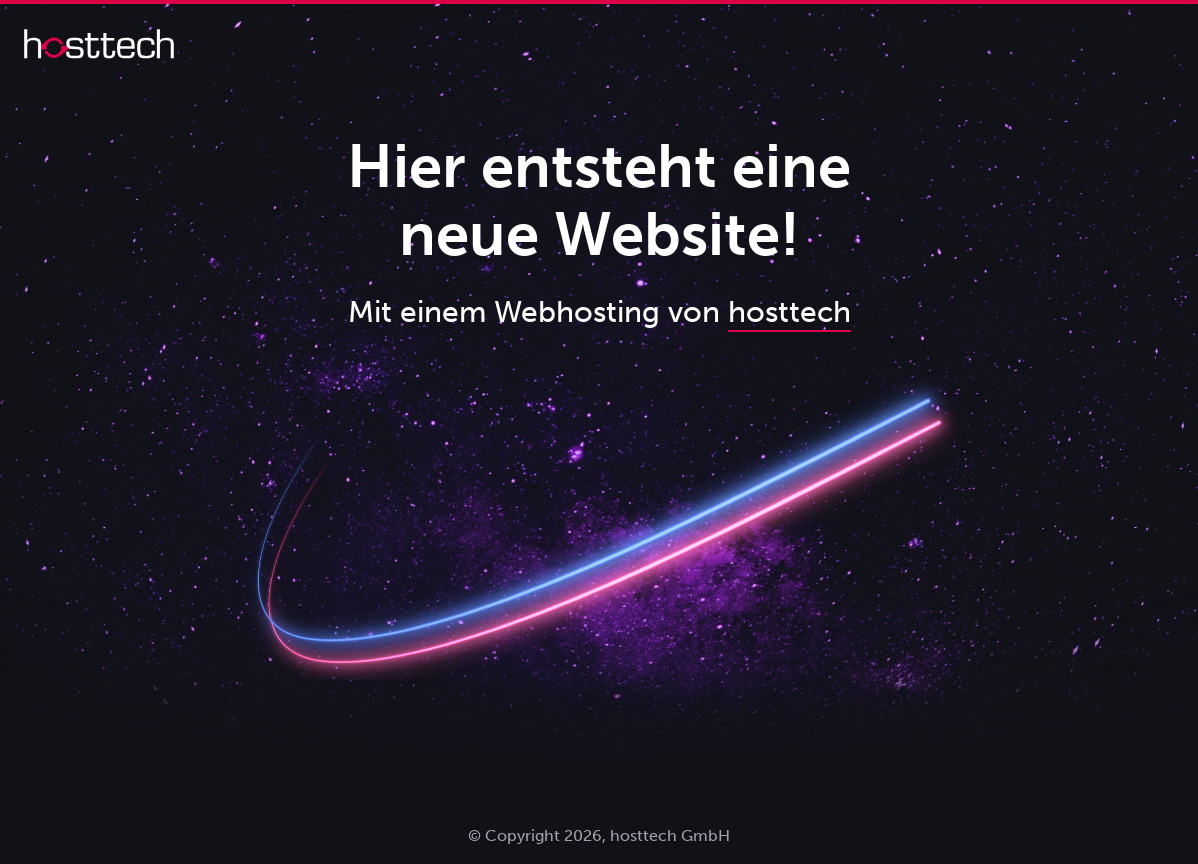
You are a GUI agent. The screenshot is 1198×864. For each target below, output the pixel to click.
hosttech (789, 312)
